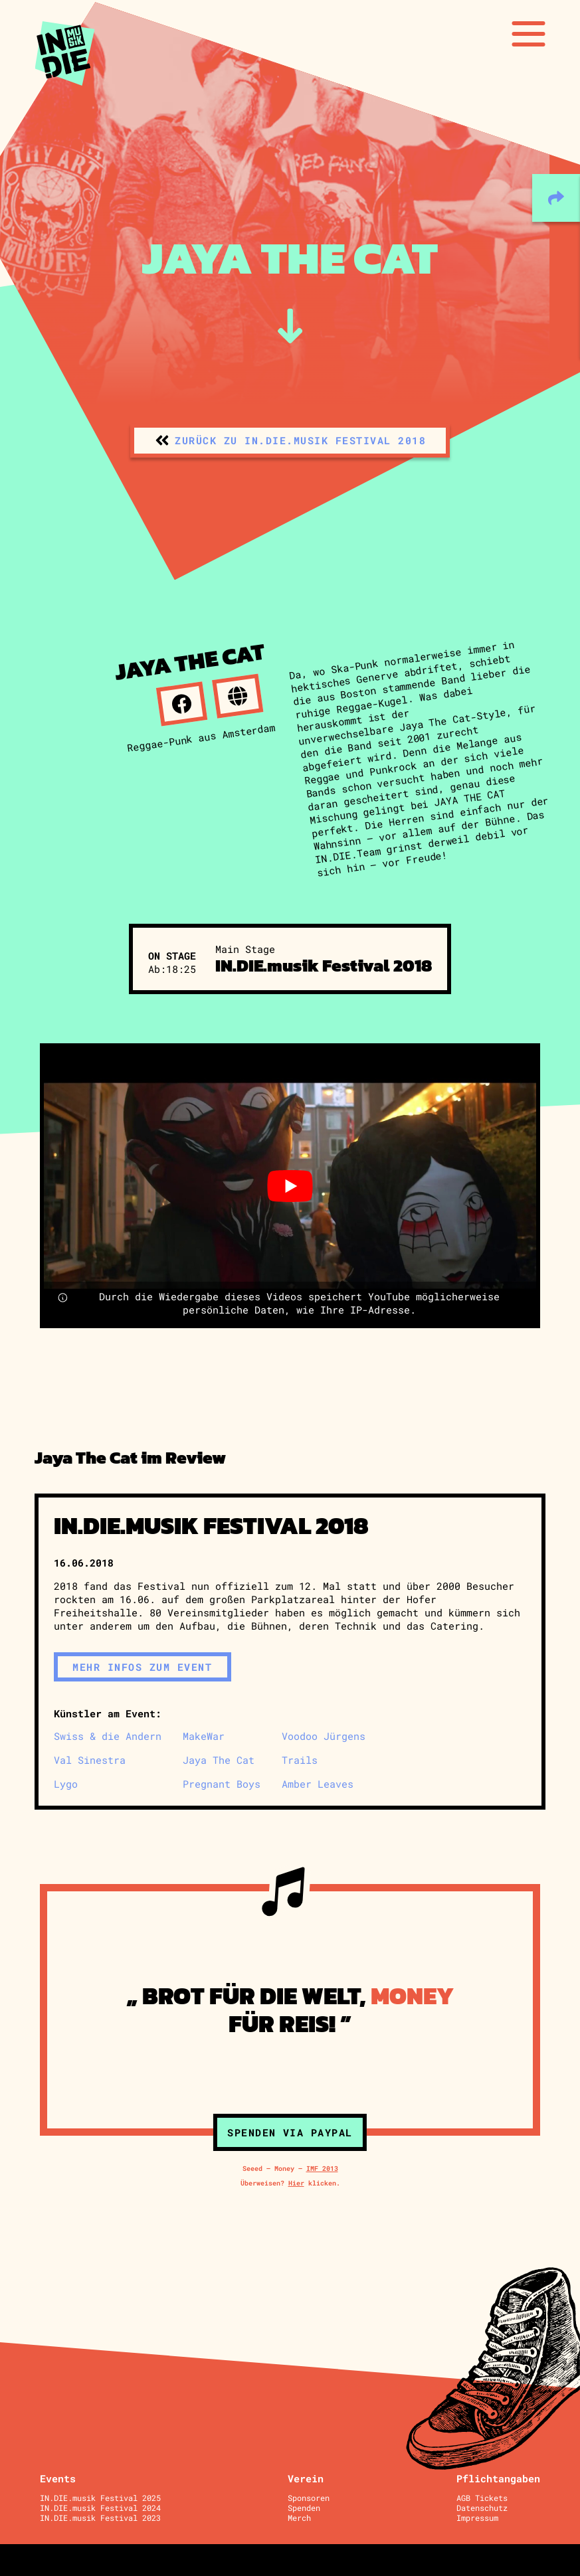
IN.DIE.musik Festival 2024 (100, 2508)
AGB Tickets (482, 2498)
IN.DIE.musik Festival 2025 (100, 2498)
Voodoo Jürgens (323, 1736)
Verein (306, 2478)
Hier (296, 2183)
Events (58, 2478)
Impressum (477, 2518)
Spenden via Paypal (290, 2132)
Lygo (66, 1783)
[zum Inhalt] (290, 326)
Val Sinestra (90, 1759)
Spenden (304, 2508)
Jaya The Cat (218, 1759)
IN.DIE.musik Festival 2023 (100, 2518)
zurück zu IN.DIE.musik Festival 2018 (300, 440)
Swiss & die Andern (107, 1736)
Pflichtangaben (498, 2478)
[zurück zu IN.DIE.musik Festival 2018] (290, 441)
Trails (300, 1759)
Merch (299, 2518)
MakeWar (204, 1736)
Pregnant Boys (221, 1783)
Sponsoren (309, 2498)
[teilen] (556, 198)
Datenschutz (482, 2508)
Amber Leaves (317, 1783)
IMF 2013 (322, 2168)
